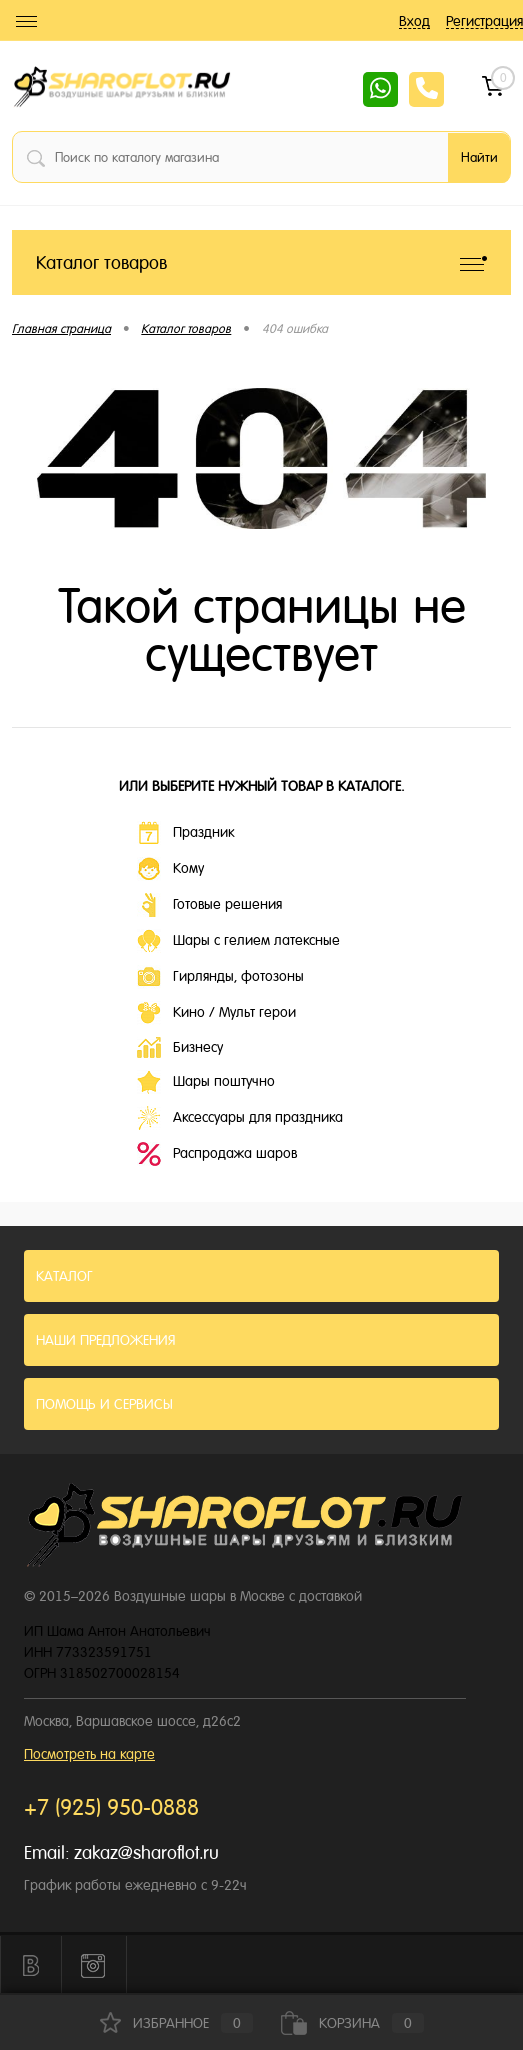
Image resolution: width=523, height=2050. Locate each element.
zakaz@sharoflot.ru (146, 1852)
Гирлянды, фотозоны (220, 977)
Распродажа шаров (217, 1154)
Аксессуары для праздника (240, 1118)
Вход (414, 21)
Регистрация (484, 21)
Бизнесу (180, 1047)
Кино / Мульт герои (216, 1013)
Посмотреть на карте (89, 1754)
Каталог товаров (261, 262)
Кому (170, 869)
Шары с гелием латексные (238, 941)
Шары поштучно (206, 1082)
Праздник (185, 833)
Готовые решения (209, 905)
